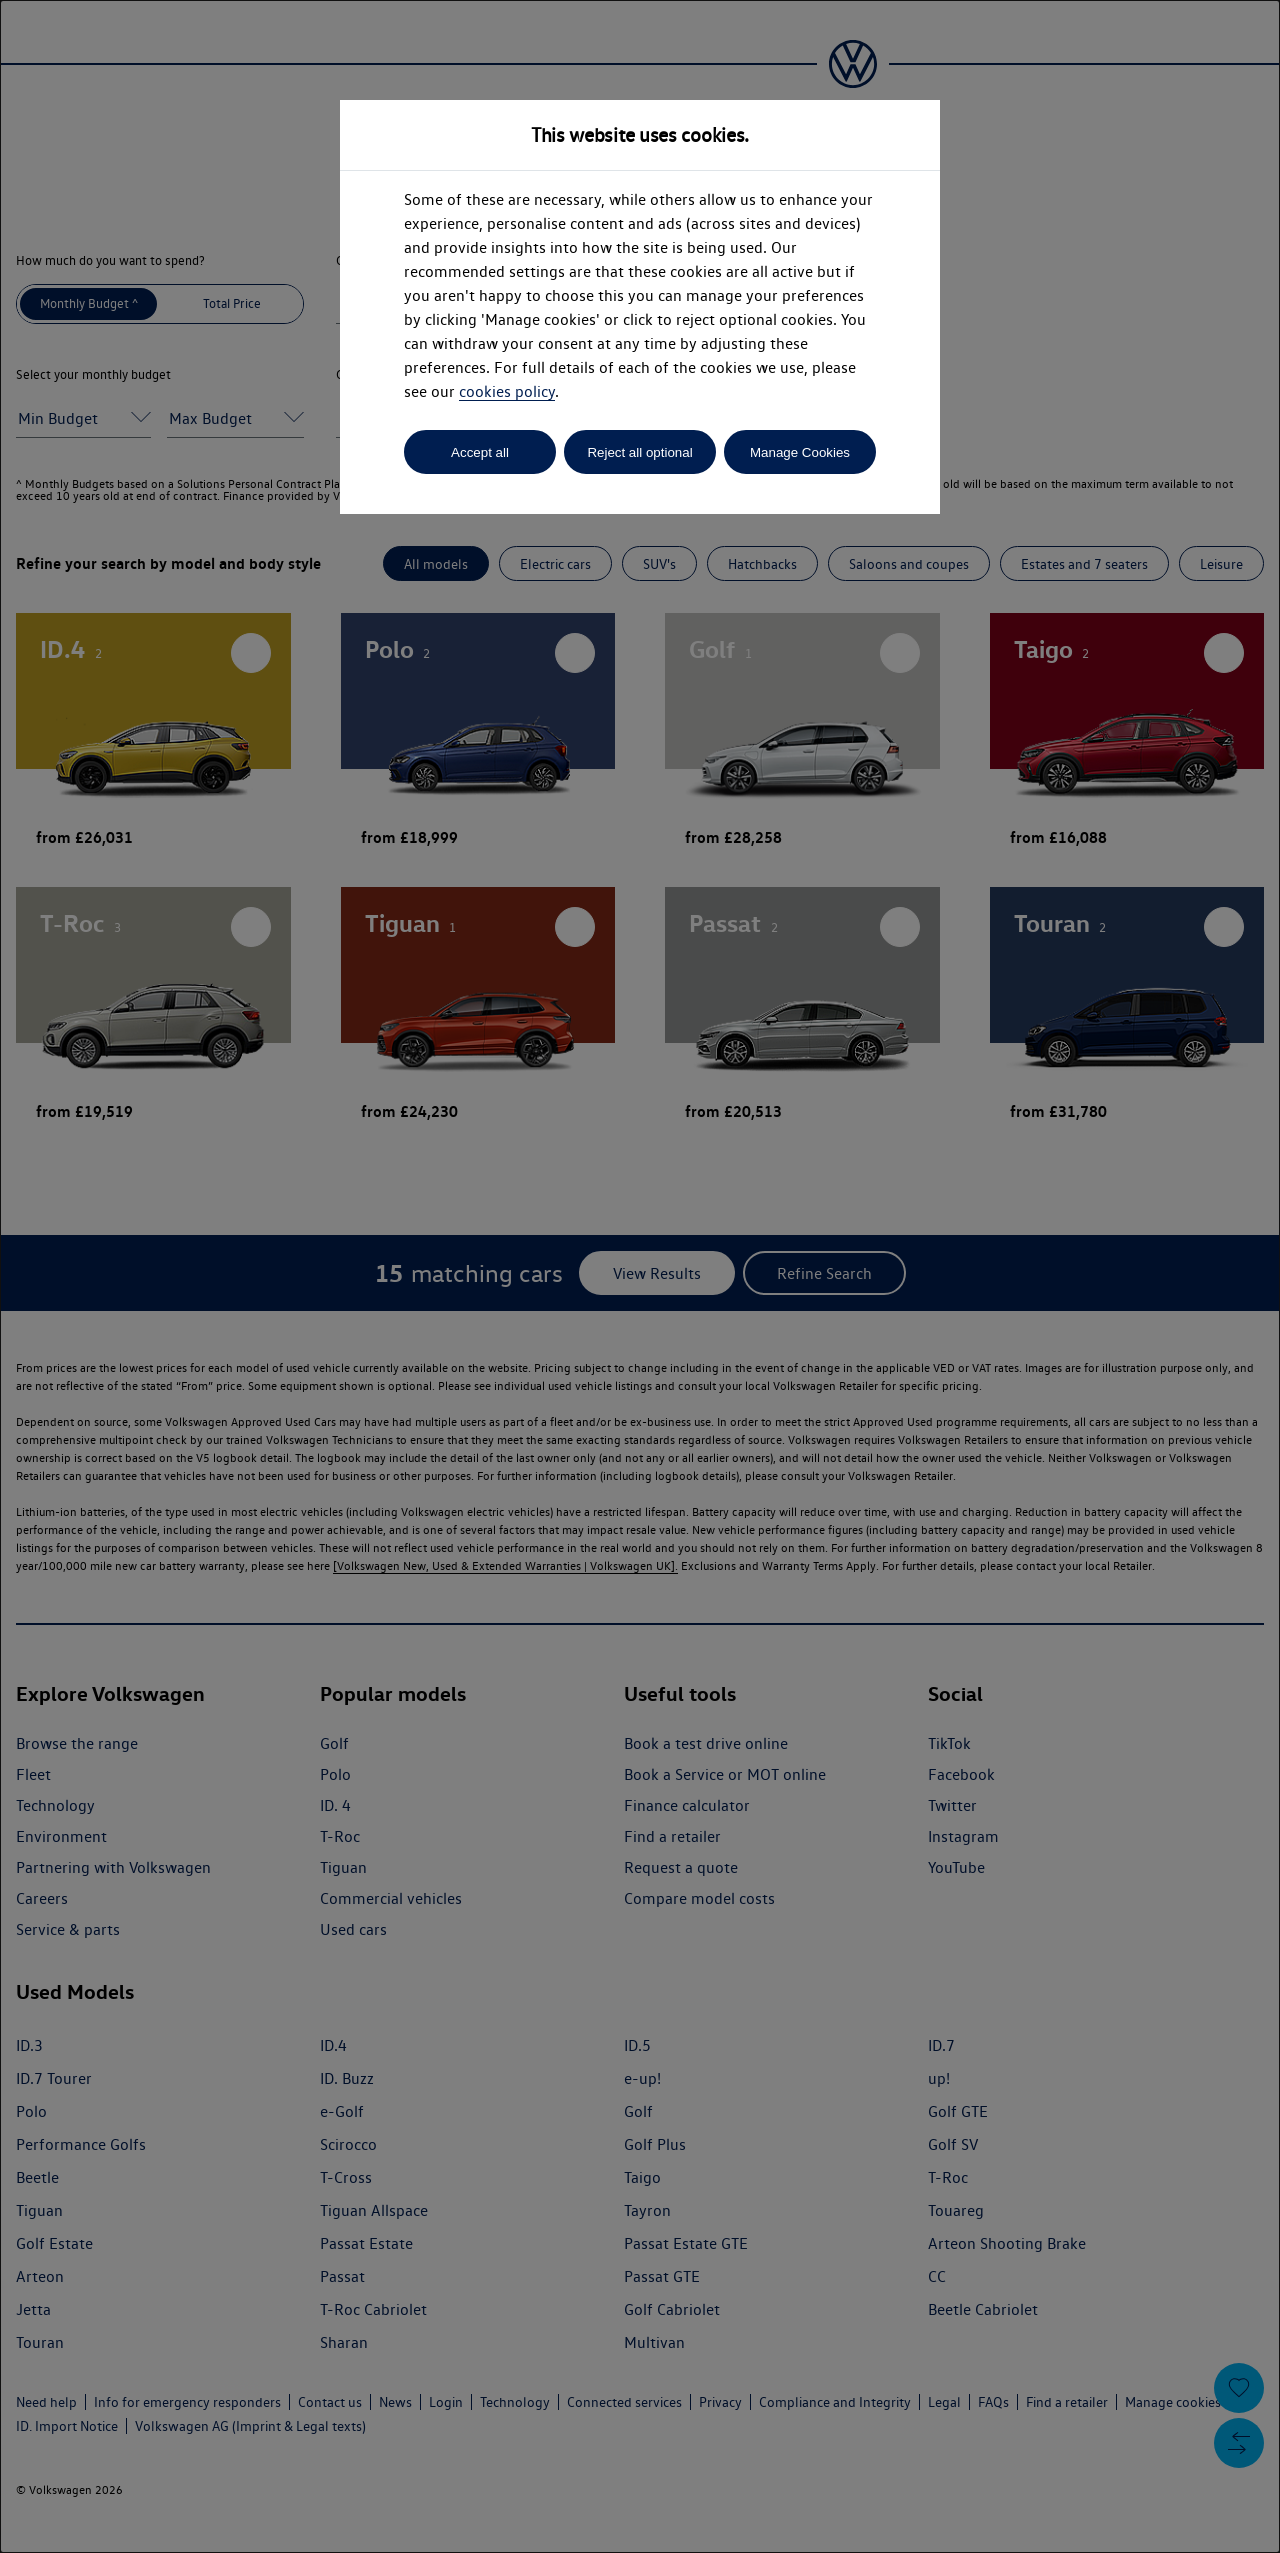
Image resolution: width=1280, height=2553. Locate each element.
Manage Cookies (800, 452)
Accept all (480, 452)
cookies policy (507, 391)
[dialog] (640, 1276)
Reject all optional (639, 452)
